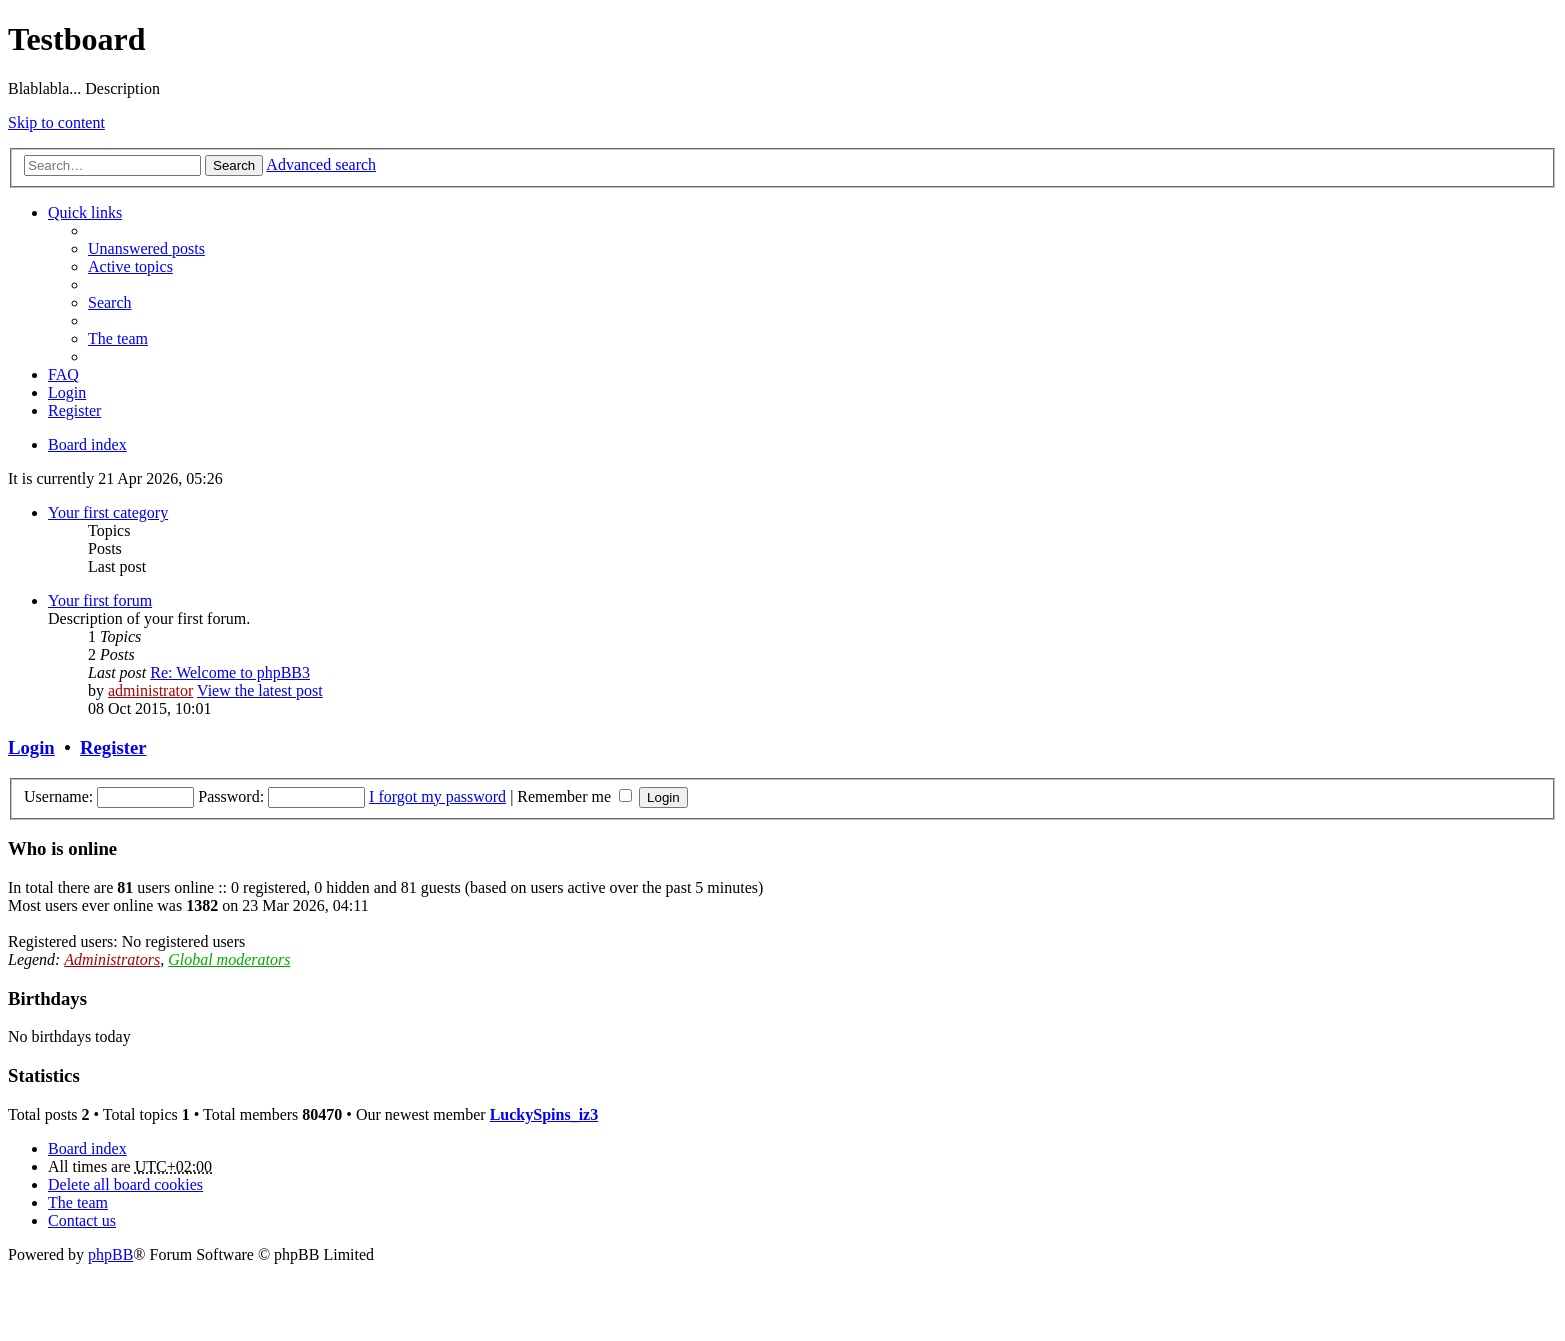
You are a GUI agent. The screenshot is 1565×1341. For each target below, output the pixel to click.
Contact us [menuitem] (82, 1220)
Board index (87, 1148)
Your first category (108, 512)
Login (31, 747)
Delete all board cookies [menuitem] (125, 1184)
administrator (150, 690)
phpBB (110, 1254)
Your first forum (100, 600)
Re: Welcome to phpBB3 (230, 672)
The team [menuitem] (118, 338)
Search (234, 165)
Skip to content (56, 122)
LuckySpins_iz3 (544, 1114)
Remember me (574, 796)
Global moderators (229, 959)
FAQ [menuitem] (63, 374)
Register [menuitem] (74, 410)
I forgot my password (437, 796)
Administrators (112, 959)
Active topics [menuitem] (130, 266)
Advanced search (321, 164)
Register (113, 747)
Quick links (85, 212)
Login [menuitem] (67, 392)
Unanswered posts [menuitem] (146, 248)
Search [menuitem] (110, 302)
